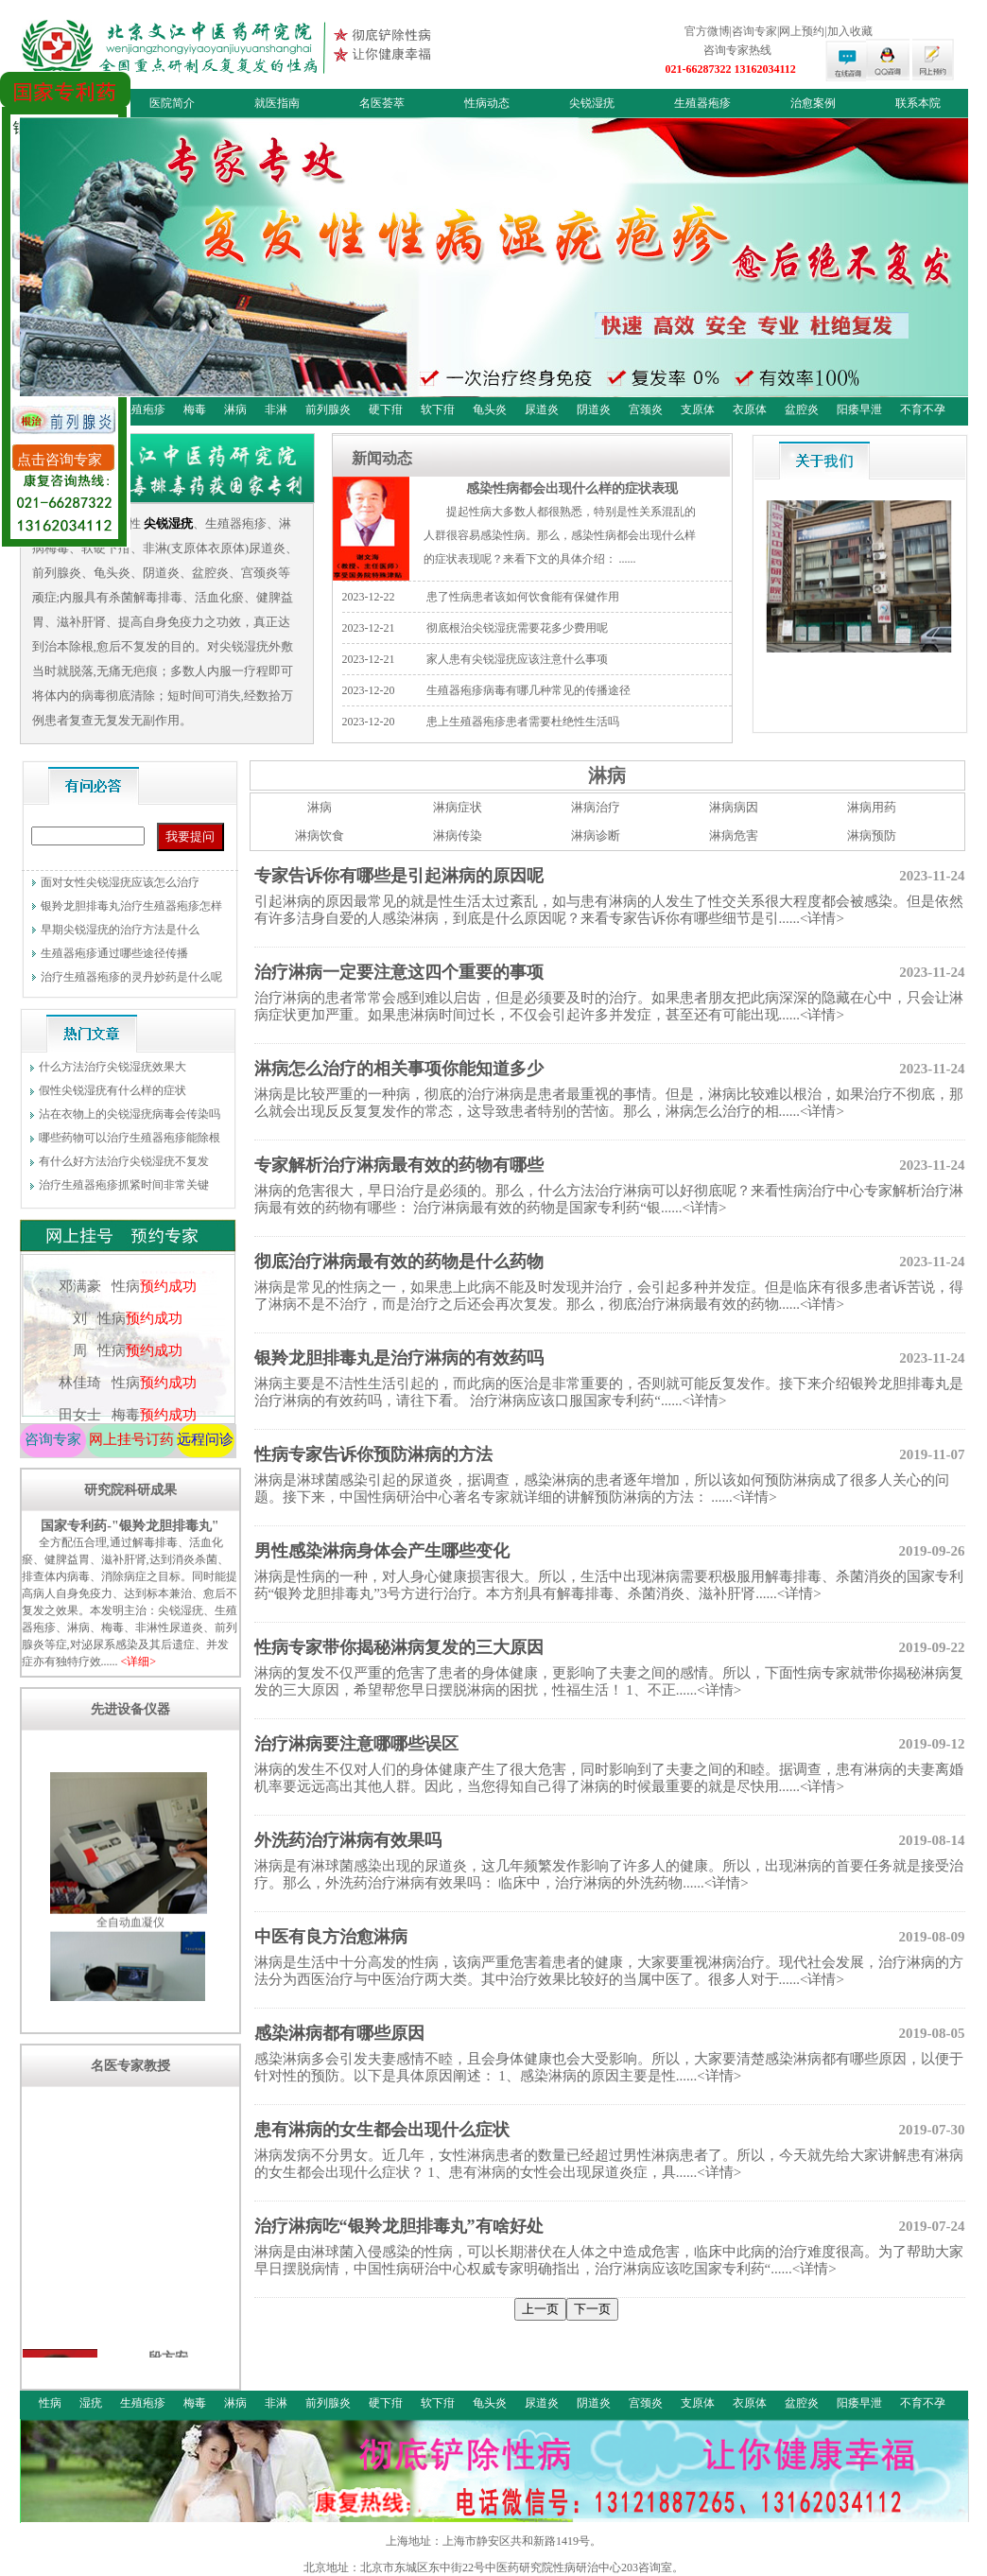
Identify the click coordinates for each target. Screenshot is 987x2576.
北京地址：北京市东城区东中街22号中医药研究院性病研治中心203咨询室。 (493, 2567)
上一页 (540, 2309)
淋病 (235, 409)
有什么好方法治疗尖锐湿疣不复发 (124, 1161)
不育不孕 (922, 409)
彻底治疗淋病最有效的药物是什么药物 (399, 1261)
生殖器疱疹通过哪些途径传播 (114, 953)
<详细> (139, 1661)
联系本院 (918, 103)
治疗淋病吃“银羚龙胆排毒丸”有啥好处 (399, 2226)
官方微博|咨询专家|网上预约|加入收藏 (778, 31)
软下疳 (438, 409)
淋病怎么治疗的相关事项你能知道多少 (399, 1068)
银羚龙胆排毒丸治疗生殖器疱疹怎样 (131, 906)
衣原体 (750, 409)
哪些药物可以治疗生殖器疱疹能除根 (129, 1137)
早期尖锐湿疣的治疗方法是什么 (120, 929)
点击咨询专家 (59, 459)
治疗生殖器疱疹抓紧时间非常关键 (124, 1185)
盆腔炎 (802, 409)
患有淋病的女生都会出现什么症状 (382, 2129)
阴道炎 (594, 409)
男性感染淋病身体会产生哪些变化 (382, 1550)
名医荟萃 (382, 103)
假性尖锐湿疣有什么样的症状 (112, 1090)
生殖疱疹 (142, 409)
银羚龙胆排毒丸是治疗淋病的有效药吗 (399, 1357)
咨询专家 (53, 1439)
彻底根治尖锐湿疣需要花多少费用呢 (517, 628)
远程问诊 (205, 1439)
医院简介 (172, 103)
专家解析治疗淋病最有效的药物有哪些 (399, 1165)
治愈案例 (813, 103)
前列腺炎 (328, 409)
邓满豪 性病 (127, 1304)
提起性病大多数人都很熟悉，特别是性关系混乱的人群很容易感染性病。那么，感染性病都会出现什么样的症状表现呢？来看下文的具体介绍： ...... (560, 535)
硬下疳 (386, 409)
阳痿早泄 (859, 409)
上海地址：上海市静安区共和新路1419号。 (493, 2541)
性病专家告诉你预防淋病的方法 (373, 1454)
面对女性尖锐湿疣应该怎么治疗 (120, 882)
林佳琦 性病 (127, 1400)
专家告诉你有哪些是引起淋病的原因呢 (399, 875)
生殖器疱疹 (702, 103)
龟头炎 (490, 409)
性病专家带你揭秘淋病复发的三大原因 (399, 1647)
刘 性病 (127, 1336)
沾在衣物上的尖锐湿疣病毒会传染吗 (129, 1114)
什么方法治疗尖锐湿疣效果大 (112, 1066)
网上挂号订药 (131, 1439)
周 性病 (127, 1368)
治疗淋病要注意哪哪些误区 (356, 1743)
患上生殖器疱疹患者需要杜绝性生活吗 (522, 721)
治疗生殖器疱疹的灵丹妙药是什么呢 (131, 976)
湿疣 (90, 2403)
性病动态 (487, 103)
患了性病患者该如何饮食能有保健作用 (522, 596)
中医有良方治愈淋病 (330, 1936)
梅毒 (194, 409)
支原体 (698, 409)
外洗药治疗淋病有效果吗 (348, 1840)
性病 (50, 2403)
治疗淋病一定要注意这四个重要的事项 (399, 972)
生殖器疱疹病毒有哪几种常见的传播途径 (528, 690)
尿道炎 (542, 409)
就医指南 (277, 103)
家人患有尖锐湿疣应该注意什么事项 (517, 659)
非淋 (276, 409)
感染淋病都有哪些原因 (339, 2033)
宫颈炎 (646, 409)
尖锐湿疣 (592, 103)
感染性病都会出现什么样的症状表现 (572, 488)
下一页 (592, 2309)
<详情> (822, 918)
